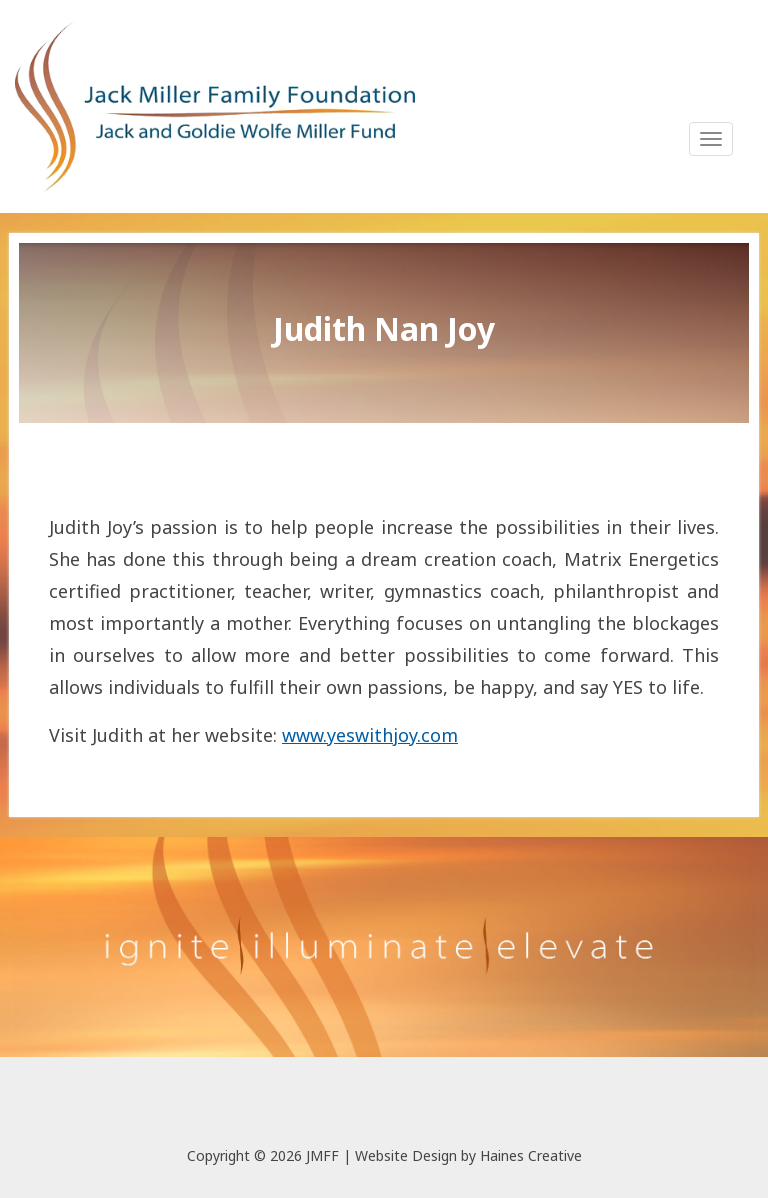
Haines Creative (531, 1155)
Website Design (406, 1155)
